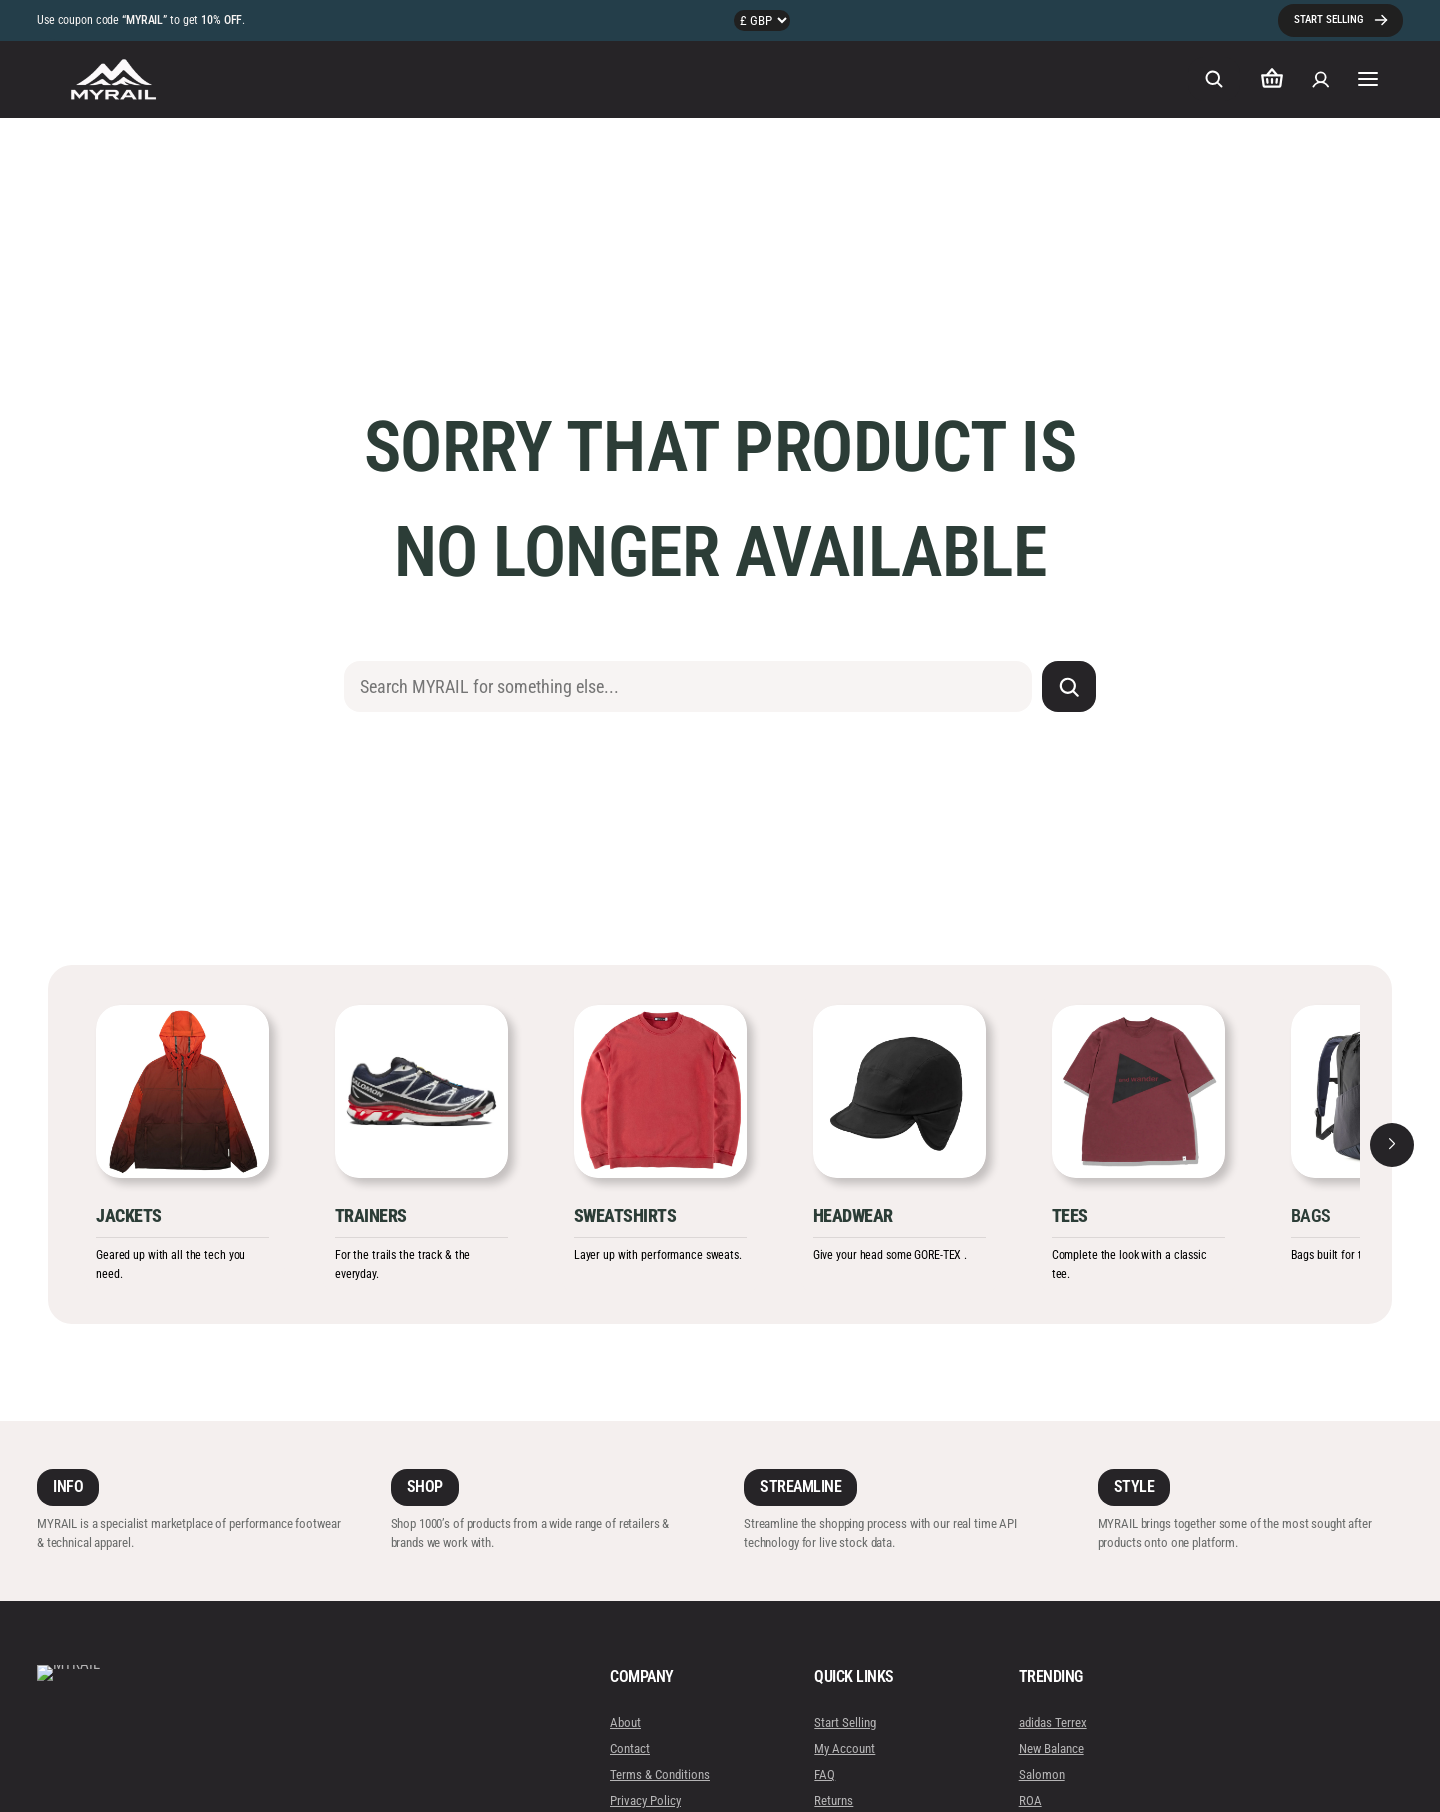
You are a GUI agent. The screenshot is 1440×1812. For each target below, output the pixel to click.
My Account (844, 1748)
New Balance (1050, 1748)
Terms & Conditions (660, 1774)
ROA (1029, 1800)
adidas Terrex (1052, 1722)
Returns (833, 1800)
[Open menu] (1368, 79)
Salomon (1041, 1774)
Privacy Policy (645, 1800)
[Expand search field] (1214, 79)
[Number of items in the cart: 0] (1272, 79)
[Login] (1320, 79)
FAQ (824, 1774)
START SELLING (1328, 19)
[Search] (1069, 686)
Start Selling (845, 1722)
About (625, 1722)
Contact (630, 1748)
